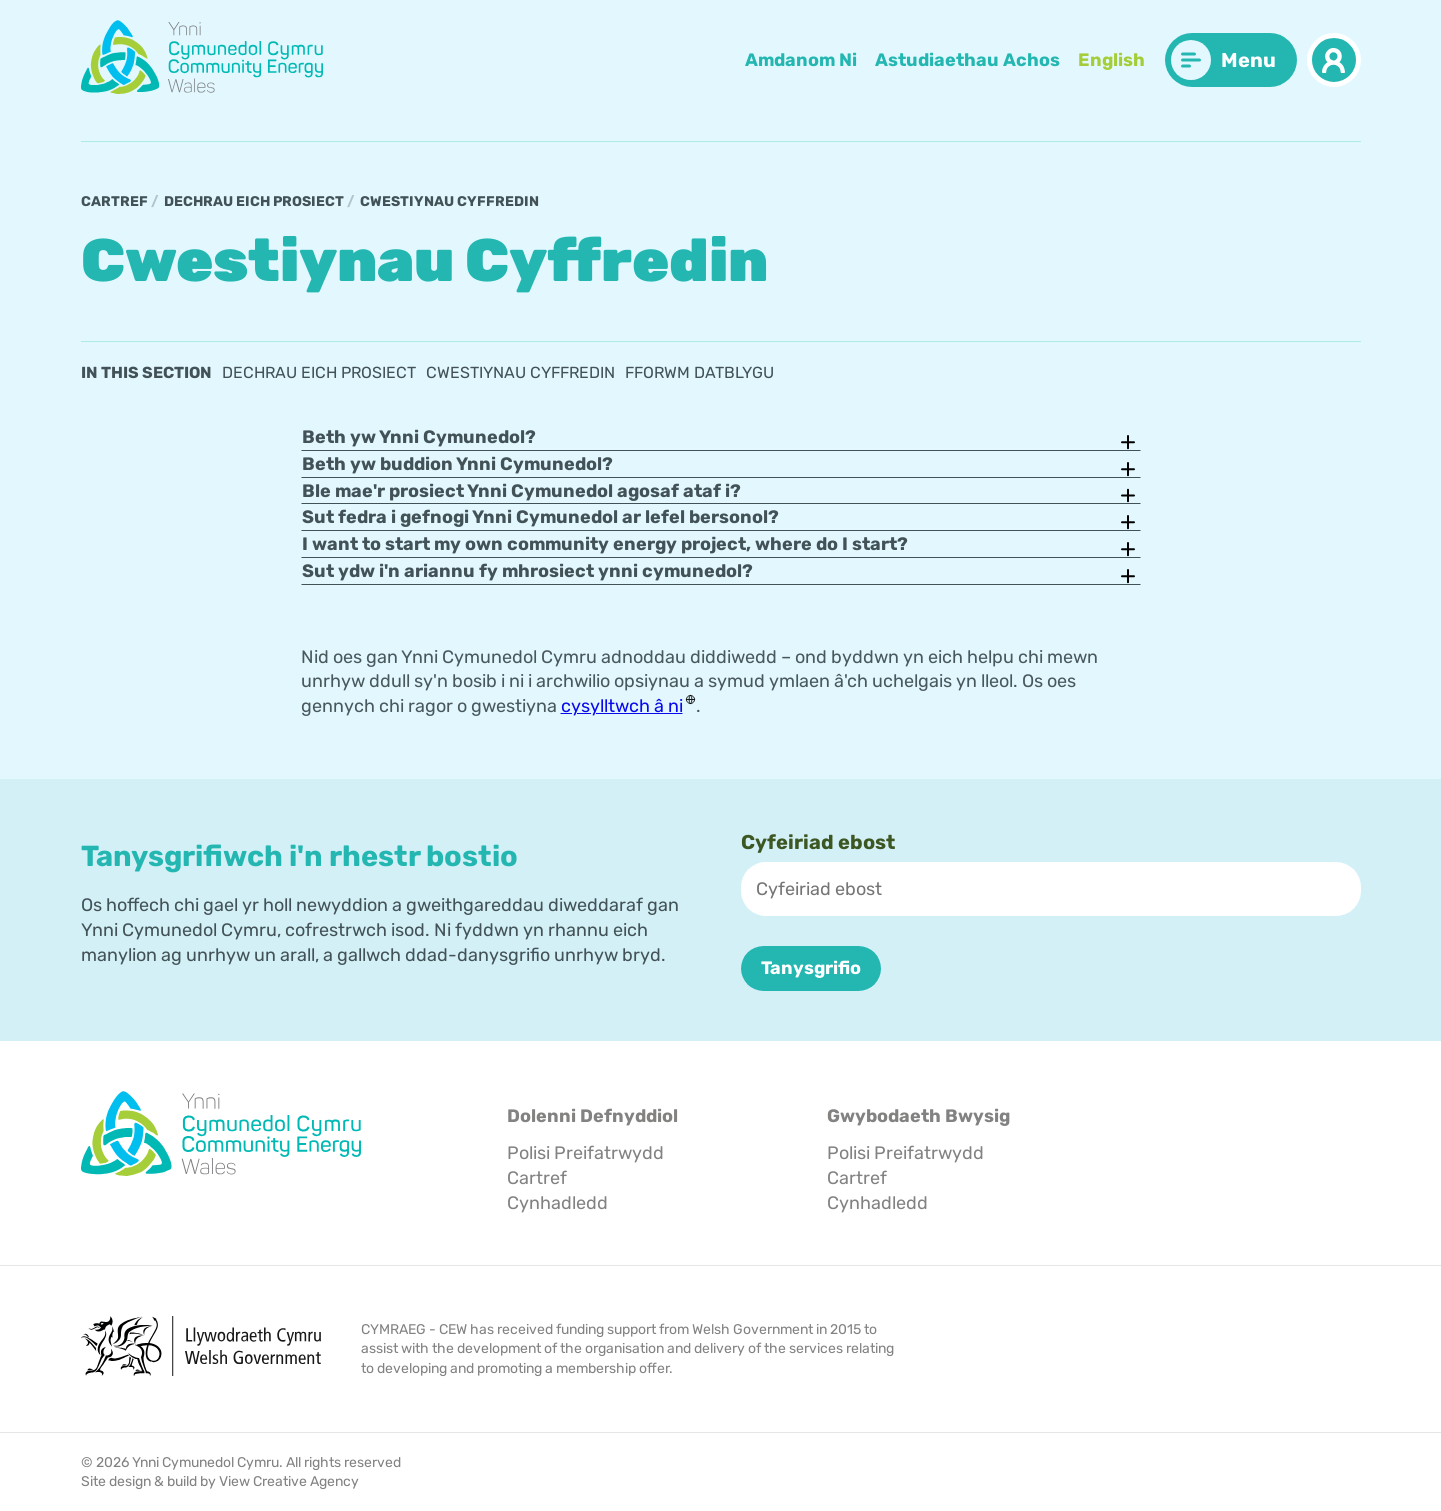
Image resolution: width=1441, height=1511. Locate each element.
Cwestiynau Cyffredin (449, 201)
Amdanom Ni (801, 60)
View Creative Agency (289, 1480)
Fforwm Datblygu (699, 372)
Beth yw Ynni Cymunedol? (419, 437)
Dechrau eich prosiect (254, 201)
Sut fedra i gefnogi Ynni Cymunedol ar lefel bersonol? (540, 517)
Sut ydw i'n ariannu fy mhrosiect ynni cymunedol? (527, 571)
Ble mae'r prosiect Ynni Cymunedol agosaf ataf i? (521, 490)
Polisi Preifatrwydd (585, 1153)
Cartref (114, 201)
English (1111, 60)
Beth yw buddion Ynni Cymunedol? (457, 464)
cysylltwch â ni (622, 706)
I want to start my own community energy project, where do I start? (605, 544)
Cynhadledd (557, 1202)
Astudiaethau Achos (967, 60)
